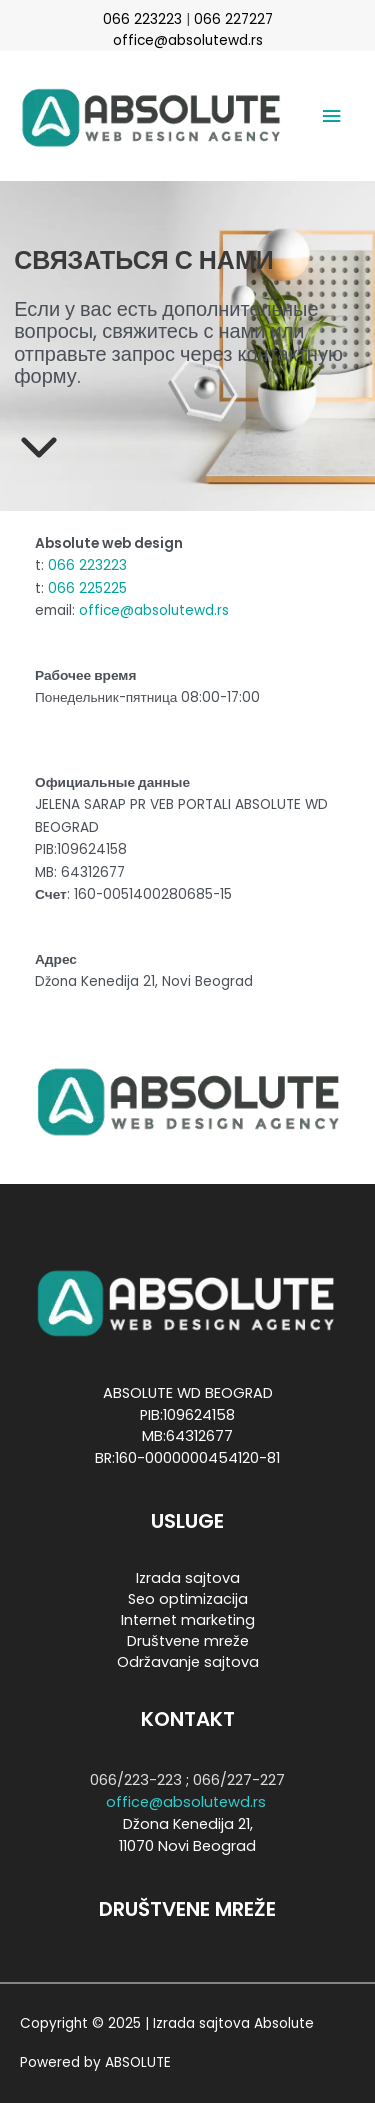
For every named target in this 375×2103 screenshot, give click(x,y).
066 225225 (87, 588)
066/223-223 (136, 1780)
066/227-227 (239, 1780)
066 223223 (142, 19)
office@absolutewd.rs (188, 40)
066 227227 (233, 19)
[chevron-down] (39, 445)
